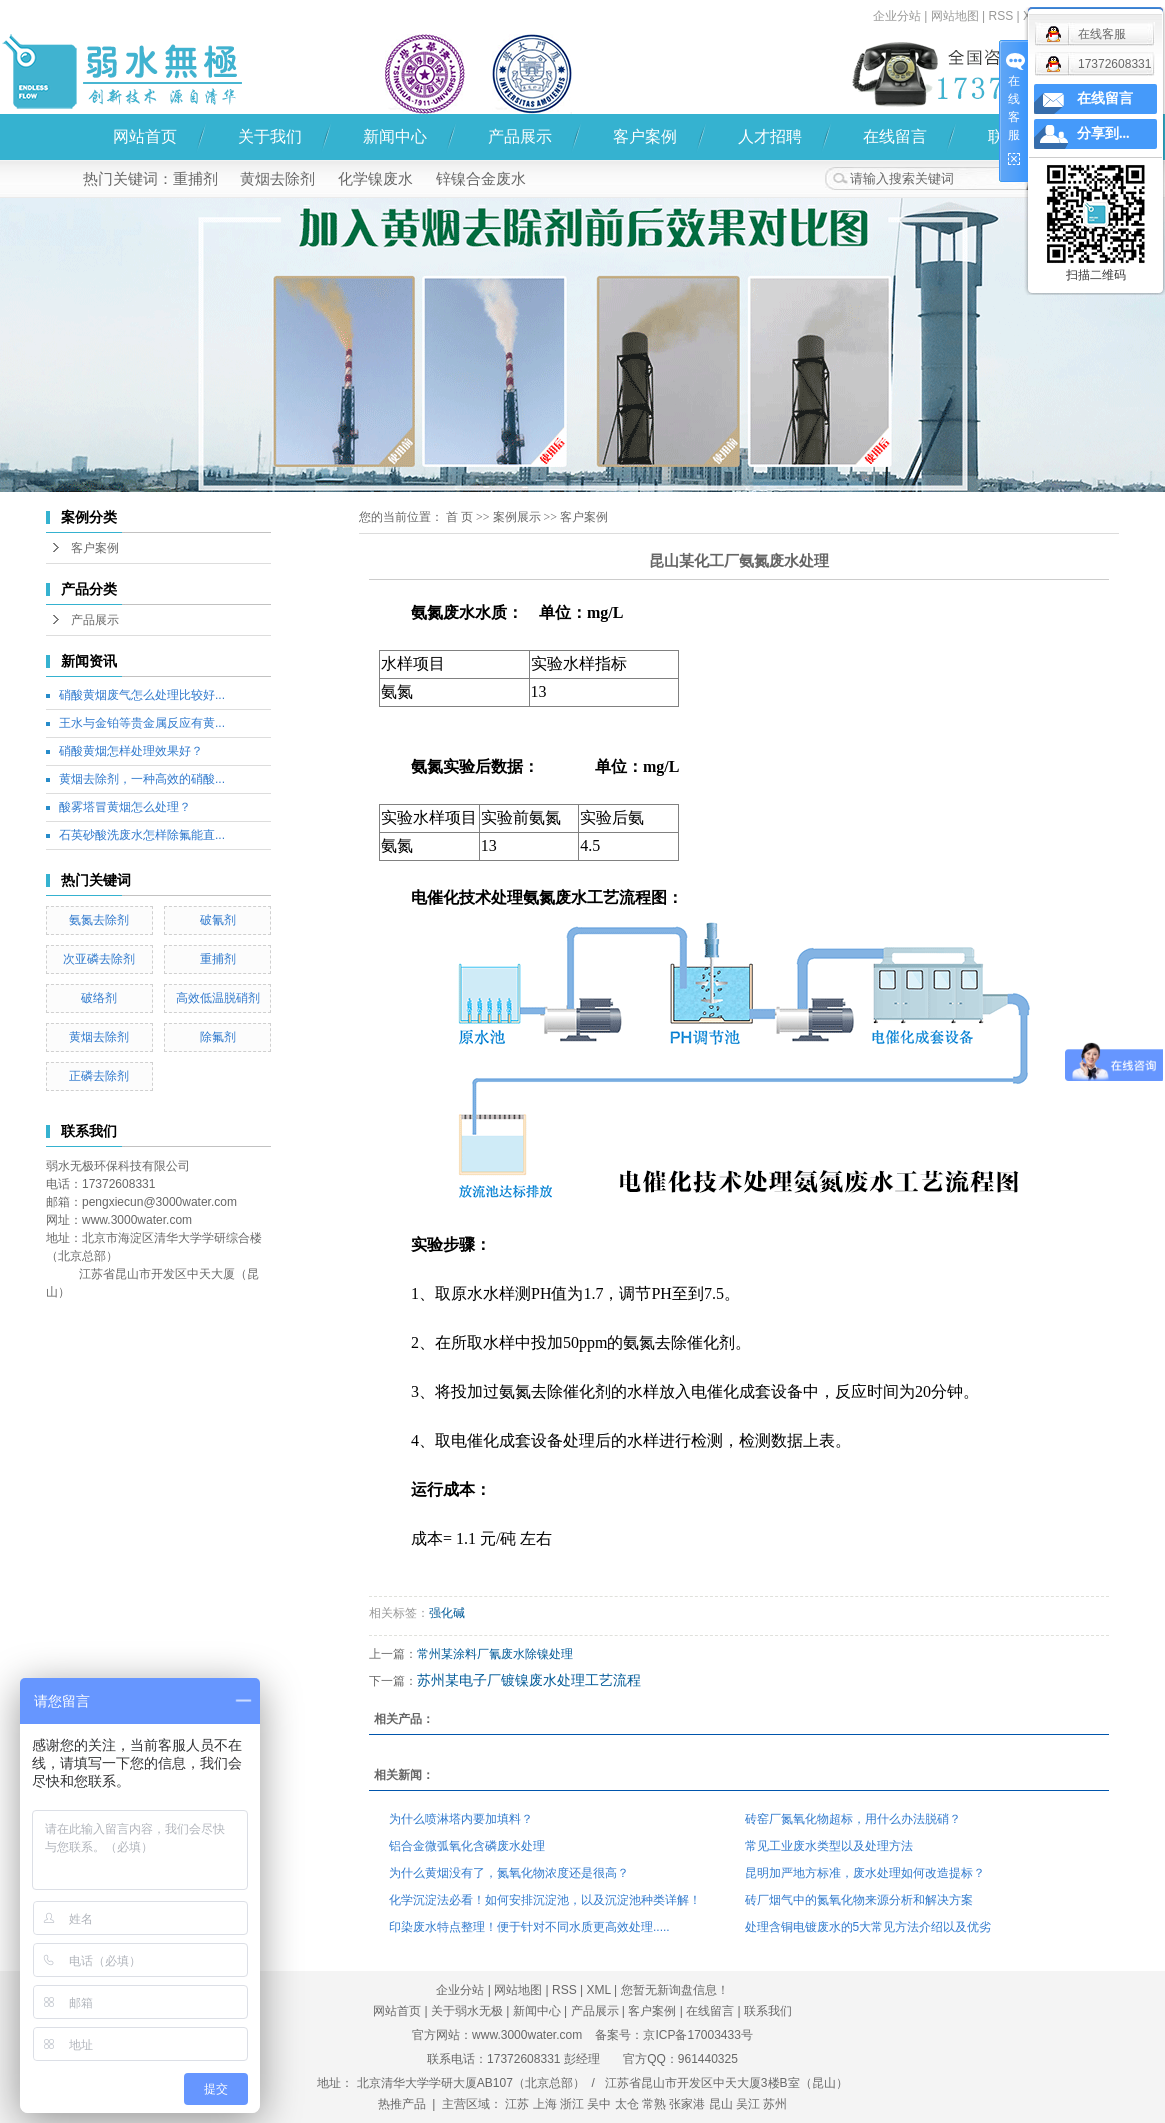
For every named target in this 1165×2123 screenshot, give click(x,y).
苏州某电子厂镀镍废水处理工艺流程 (529, 1680)
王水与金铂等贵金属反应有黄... (142, 723)
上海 (545, 2104)
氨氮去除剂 (99, 920)
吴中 (599, 2104)
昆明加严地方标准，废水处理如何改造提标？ (865, 1873)
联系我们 (768, 2011)
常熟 (654, 2104)
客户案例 (645, 136)
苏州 (775, 2104)
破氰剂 (218, 920)
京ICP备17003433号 (697, 2035)
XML (599, 1990)
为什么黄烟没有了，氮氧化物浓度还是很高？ (509, 1873)
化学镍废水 (375, 178)
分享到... (1103, 133)
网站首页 (145, 136)
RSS (564, 1990)
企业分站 (897, 16)
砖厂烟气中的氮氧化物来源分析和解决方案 (859, 1900)
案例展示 (517, 517)
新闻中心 (395, 136)
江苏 (517, 2104)
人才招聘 (770, 136)
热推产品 (402, 2104)
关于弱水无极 (467, 2011)
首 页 (459, 517)
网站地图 (955, 16)
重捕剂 (195, 178)
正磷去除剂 (99, 1076)
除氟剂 (218, 1037)
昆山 (721, 2104)
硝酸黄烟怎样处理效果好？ (131, 751)
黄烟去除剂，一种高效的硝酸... (142, 779)
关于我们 (270, 136)
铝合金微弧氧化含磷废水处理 (467, 1846)
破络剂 (99, 998)
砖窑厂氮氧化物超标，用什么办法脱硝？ (853, 1819)
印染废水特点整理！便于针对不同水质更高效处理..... (529, 1927)
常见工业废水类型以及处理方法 (829, 1846)
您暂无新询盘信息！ (675, 1990)
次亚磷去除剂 (99, 959)
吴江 (748, 2104)
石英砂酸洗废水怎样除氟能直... (142, 835)
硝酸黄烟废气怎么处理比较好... (142, 695)
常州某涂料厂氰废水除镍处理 (495, 1654)
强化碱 (447, 1613)
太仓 (627, 2104)
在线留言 (895, 136)
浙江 (572, 2104)
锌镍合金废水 (481, 178)
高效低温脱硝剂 (218, 998)
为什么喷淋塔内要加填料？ (461, 1819)
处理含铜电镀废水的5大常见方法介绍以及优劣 (868, 1927)
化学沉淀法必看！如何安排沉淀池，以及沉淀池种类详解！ (545, 1900)
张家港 (687, 2104)
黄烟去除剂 (277, 178)
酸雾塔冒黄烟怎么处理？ (125, 807)
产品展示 (520, 136)
